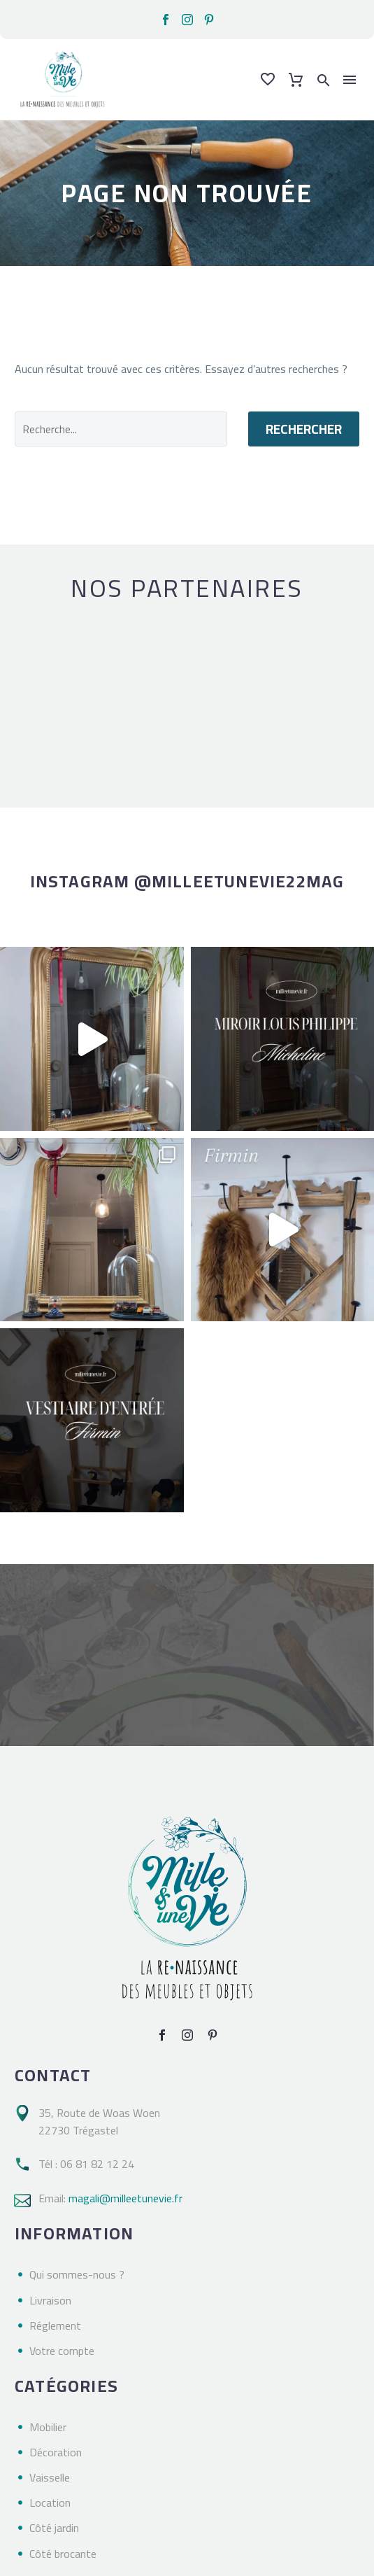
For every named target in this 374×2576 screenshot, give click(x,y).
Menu (349, 80)
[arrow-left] (19, 691)
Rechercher (304, 429)
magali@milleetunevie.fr (125, 2135)
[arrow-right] (356, 691)
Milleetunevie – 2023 (65, 2567)
